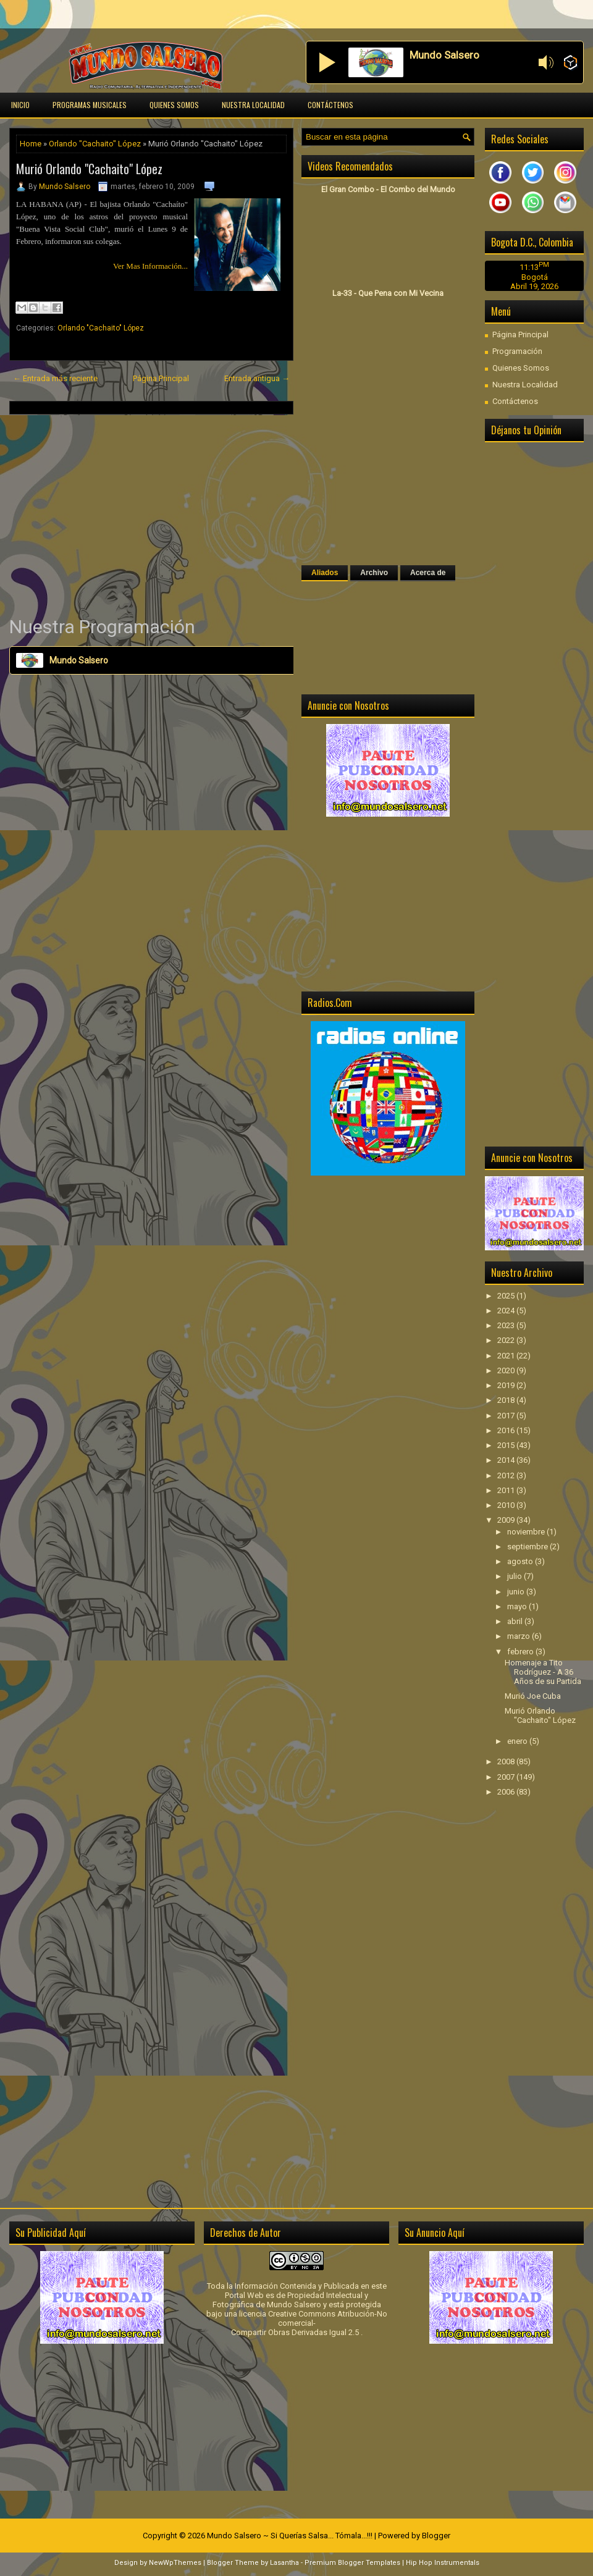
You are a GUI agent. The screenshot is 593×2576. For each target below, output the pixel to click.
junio (516, 1591)
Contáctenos (330, 104)
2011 (506, 1490)
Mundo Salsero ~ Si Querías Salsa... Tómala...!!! (289, 2535)
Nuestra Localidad (253, 104)
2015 (506, 1445)
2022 (506, 1340)
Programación (517, 351)
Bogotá (534, 277)
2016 (506, 1430)
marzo (519, 1636)
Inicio (20, 104)
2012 (506, 1475)
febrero (521, 1651)
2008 (506, 1761)
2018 (506, 1400)
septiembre (528, 1546)
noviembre (527, 1531)
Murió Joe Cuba (533, 1696)
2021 (506, 1355)
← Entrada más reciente (55, 378)
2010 (506, 1505)
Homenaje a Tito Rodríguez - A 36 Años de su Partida (543, 1672)
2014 (506, 1460)
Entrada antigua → (257, 378)
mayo (518, 1606)
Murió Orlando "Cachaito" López (89, 168)
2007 (506, 1777)
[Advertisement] (151, 514)
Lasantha (284, 2563)
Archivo (374, 572)
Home (30, 143)
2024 (506, 1310)
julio (515, 1576)
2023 (506, 1325)
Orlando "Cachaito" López (95, 143)
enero (518, 1741)
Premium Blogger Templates (352, 2563)
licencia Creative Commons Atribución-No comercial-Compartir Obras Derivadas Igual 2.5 (309, 2323)
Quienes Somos (174, 104)
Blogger (436, 2535)
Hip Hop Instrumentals (442, 2563)
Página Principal (161, 378)
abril (515, 1621)
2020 (506, 1370)
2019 (506, 1385)
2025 (506, 1295)
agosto (521, 1561)
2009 (506, 1520)
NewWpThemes (175, 2563)
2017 (506, 1415)
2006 (506, 1791)
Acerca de (427, 572)
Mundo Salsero (64, 186)
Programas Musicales (90, 104)
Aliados (324, 572)
